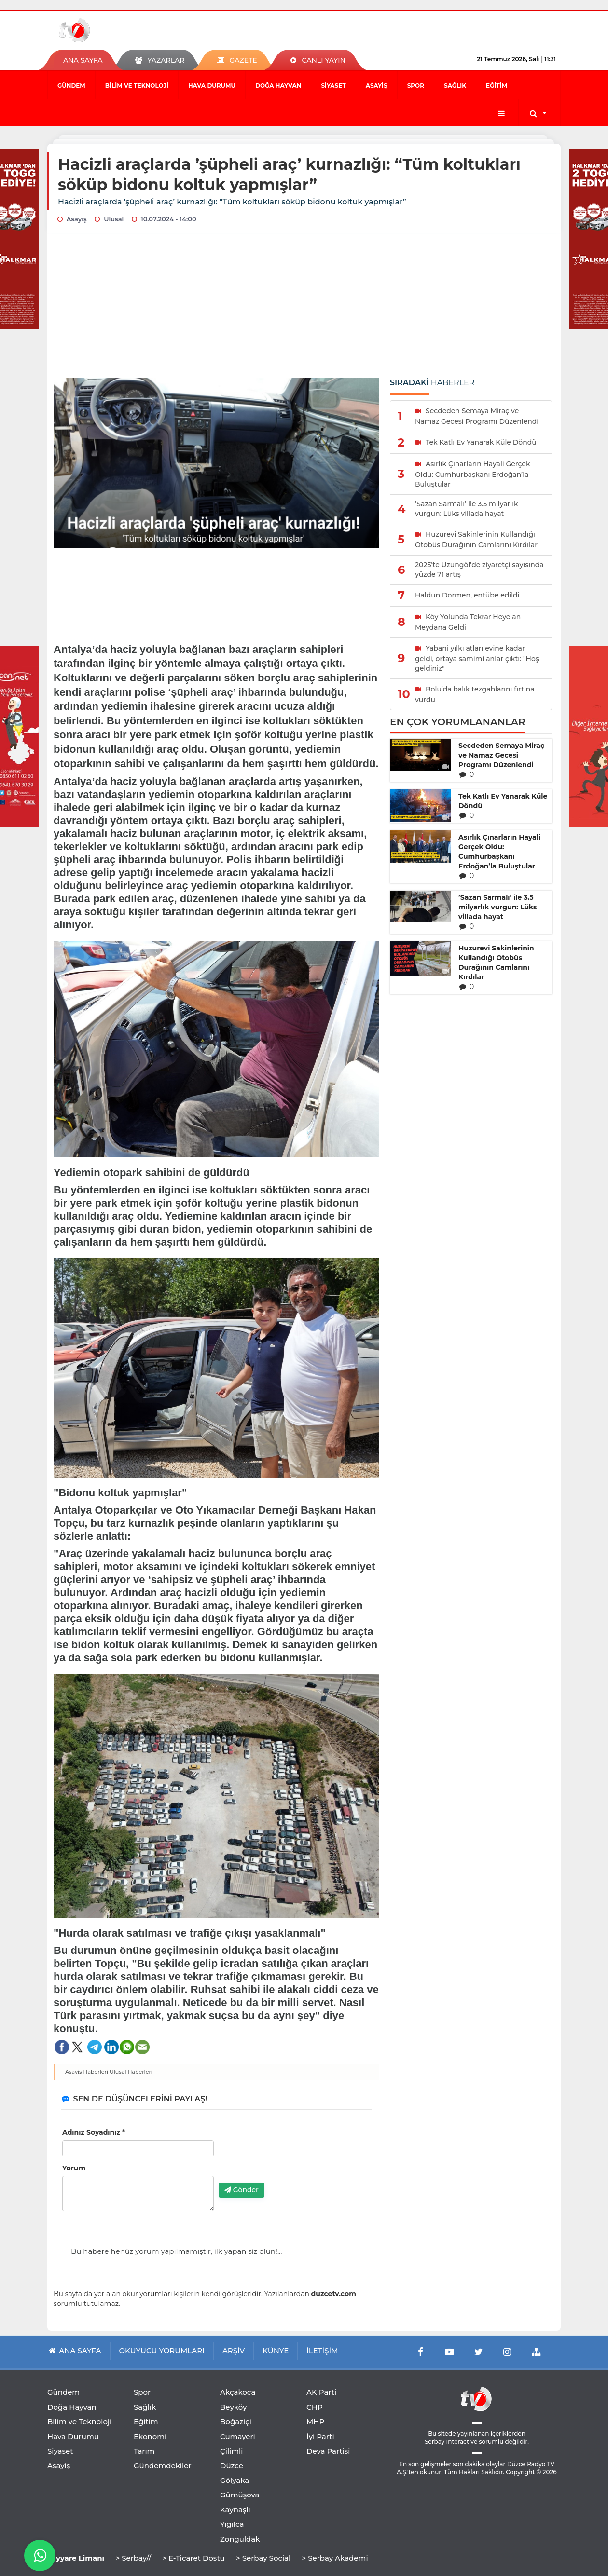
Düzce (231, 2465)
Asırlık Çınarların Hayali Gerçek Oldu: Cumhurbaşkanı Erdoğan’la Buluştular (499, 851)
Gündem (71, 85)
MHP (315, 2421)
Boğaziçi (235, 2421)
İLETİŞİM (322, 2350)
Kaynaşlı (235, 2509)
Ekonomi (150, 2436)
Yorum (73, 2168)
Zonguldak (240, 2539)
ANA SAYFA (82, 60)
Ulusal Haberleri (131, 2071)
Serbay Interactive (451, 2441)
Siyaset (333, 85)
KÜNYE (276, 2350)
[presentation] (292, 2156)
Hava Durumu (211, 85)
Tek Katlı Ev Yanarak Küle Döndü (502, 801)
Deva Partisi (328, 2450)
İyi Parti (320, 2436)
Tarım (144, 2450)
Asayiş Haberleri (86, 2071)
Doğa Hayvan (278, 85)
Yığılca (232, 2524)
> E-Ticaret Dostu (193, 2557)
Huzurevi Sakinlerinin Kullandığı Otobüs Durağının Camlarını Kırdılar (496, 962)
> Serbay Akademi (335, 2557)
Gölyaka (234, 2480)
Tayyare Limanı (75, 2557)
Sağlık (455, 85)
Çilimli (231, 2450)
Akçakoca (237, 2392)
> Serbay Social (263, 2557)
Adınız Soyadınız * (93, 2132)
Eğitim (496, 85)
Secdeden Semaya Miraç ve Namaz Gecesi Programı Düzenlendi (501, 755)
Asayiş (376, 85)
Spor (415, 85)
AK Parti (321, 2392)
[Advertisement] (304, 305)
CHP (314, 2407)
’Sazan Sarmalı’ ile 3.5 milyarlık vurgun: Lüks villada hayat (497, 907)
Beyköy (233, 2407)
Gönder (241, 2189)
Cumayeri (237, 2436)
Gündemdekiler (163, 2465)
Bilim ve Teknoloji (136, 85)
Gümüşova (240, 2494)
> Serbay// (133, 2557)
